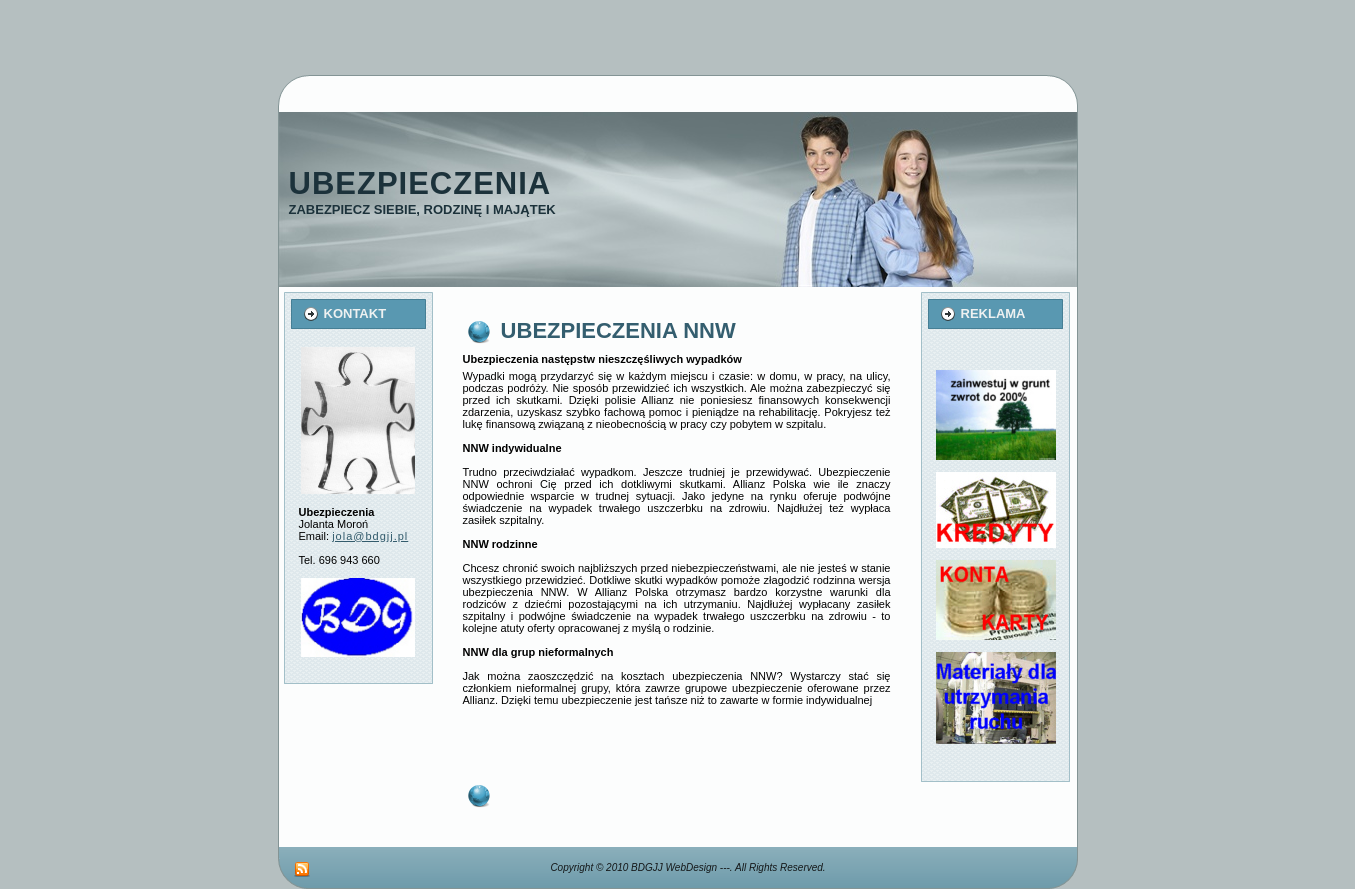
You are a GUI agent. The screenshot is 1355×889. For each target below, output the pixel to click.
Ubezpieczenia (420, 183)
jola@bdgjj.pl (370, 536)
